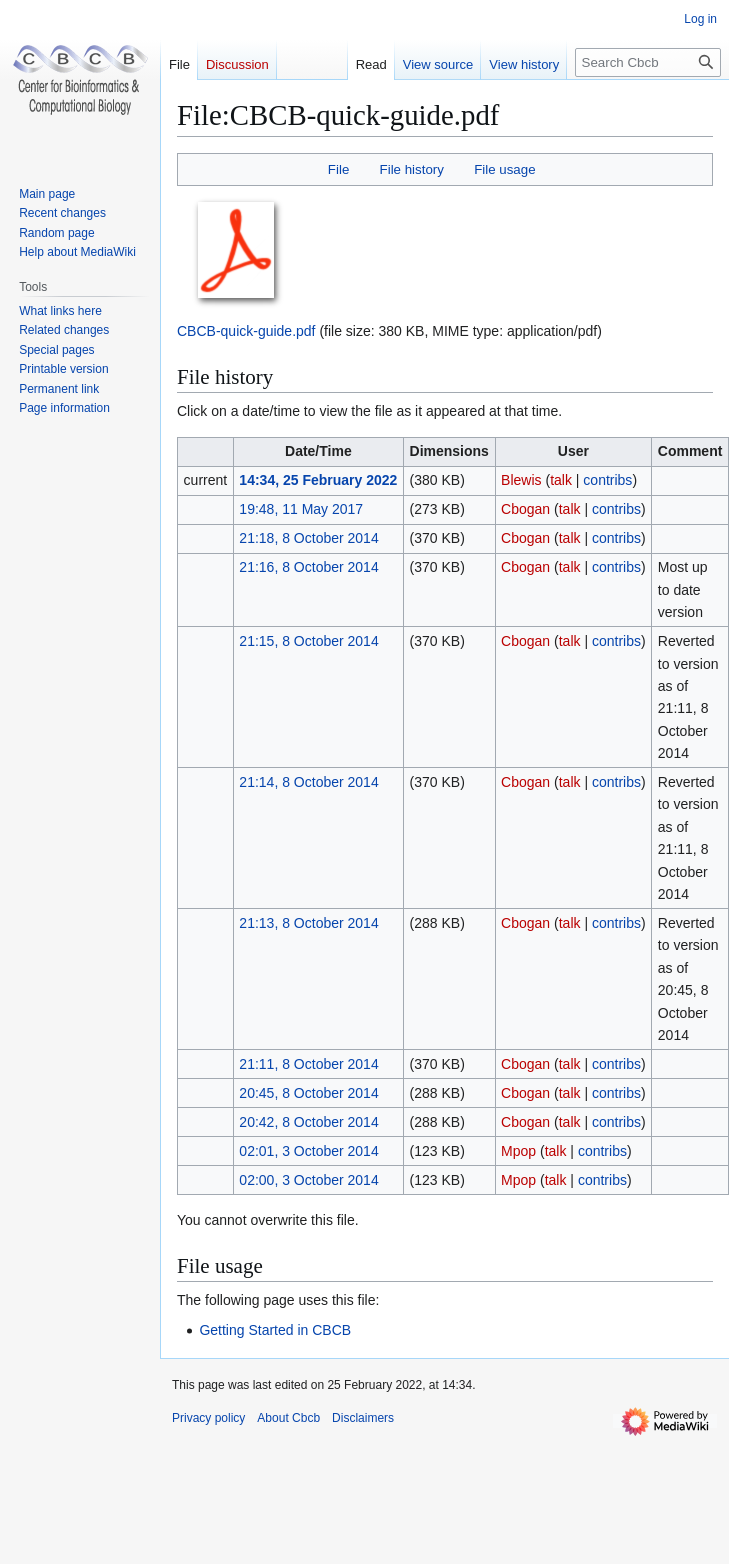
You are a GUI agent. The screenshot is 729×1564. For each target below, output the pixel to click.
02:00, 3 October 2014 (308, 1180)
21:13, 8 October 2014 (308, 923)
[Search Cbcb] (648, 62)
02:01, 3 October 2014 (308, 1151)
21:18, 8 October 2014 (308, 538)
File (338, 169)
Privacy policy (208, 1418)
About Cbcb (288, 1418)
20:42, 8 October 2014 (308, 1122)
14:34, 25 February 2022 (318, 480)
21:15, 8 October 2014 (308, 641)
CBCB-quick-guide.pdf (246, 331)
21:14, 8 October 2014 (308, 782)
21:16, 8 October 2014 (308, 567)
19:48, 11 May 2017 (301, 509)
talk (561, 480)
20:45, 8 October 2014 (308, 1093)
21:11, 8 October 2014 (308, 1064)
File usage (504, 169)
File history (412, 169)
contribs (607, 480)
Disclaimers (363, 1418)
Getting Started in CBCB (275, 1330)
